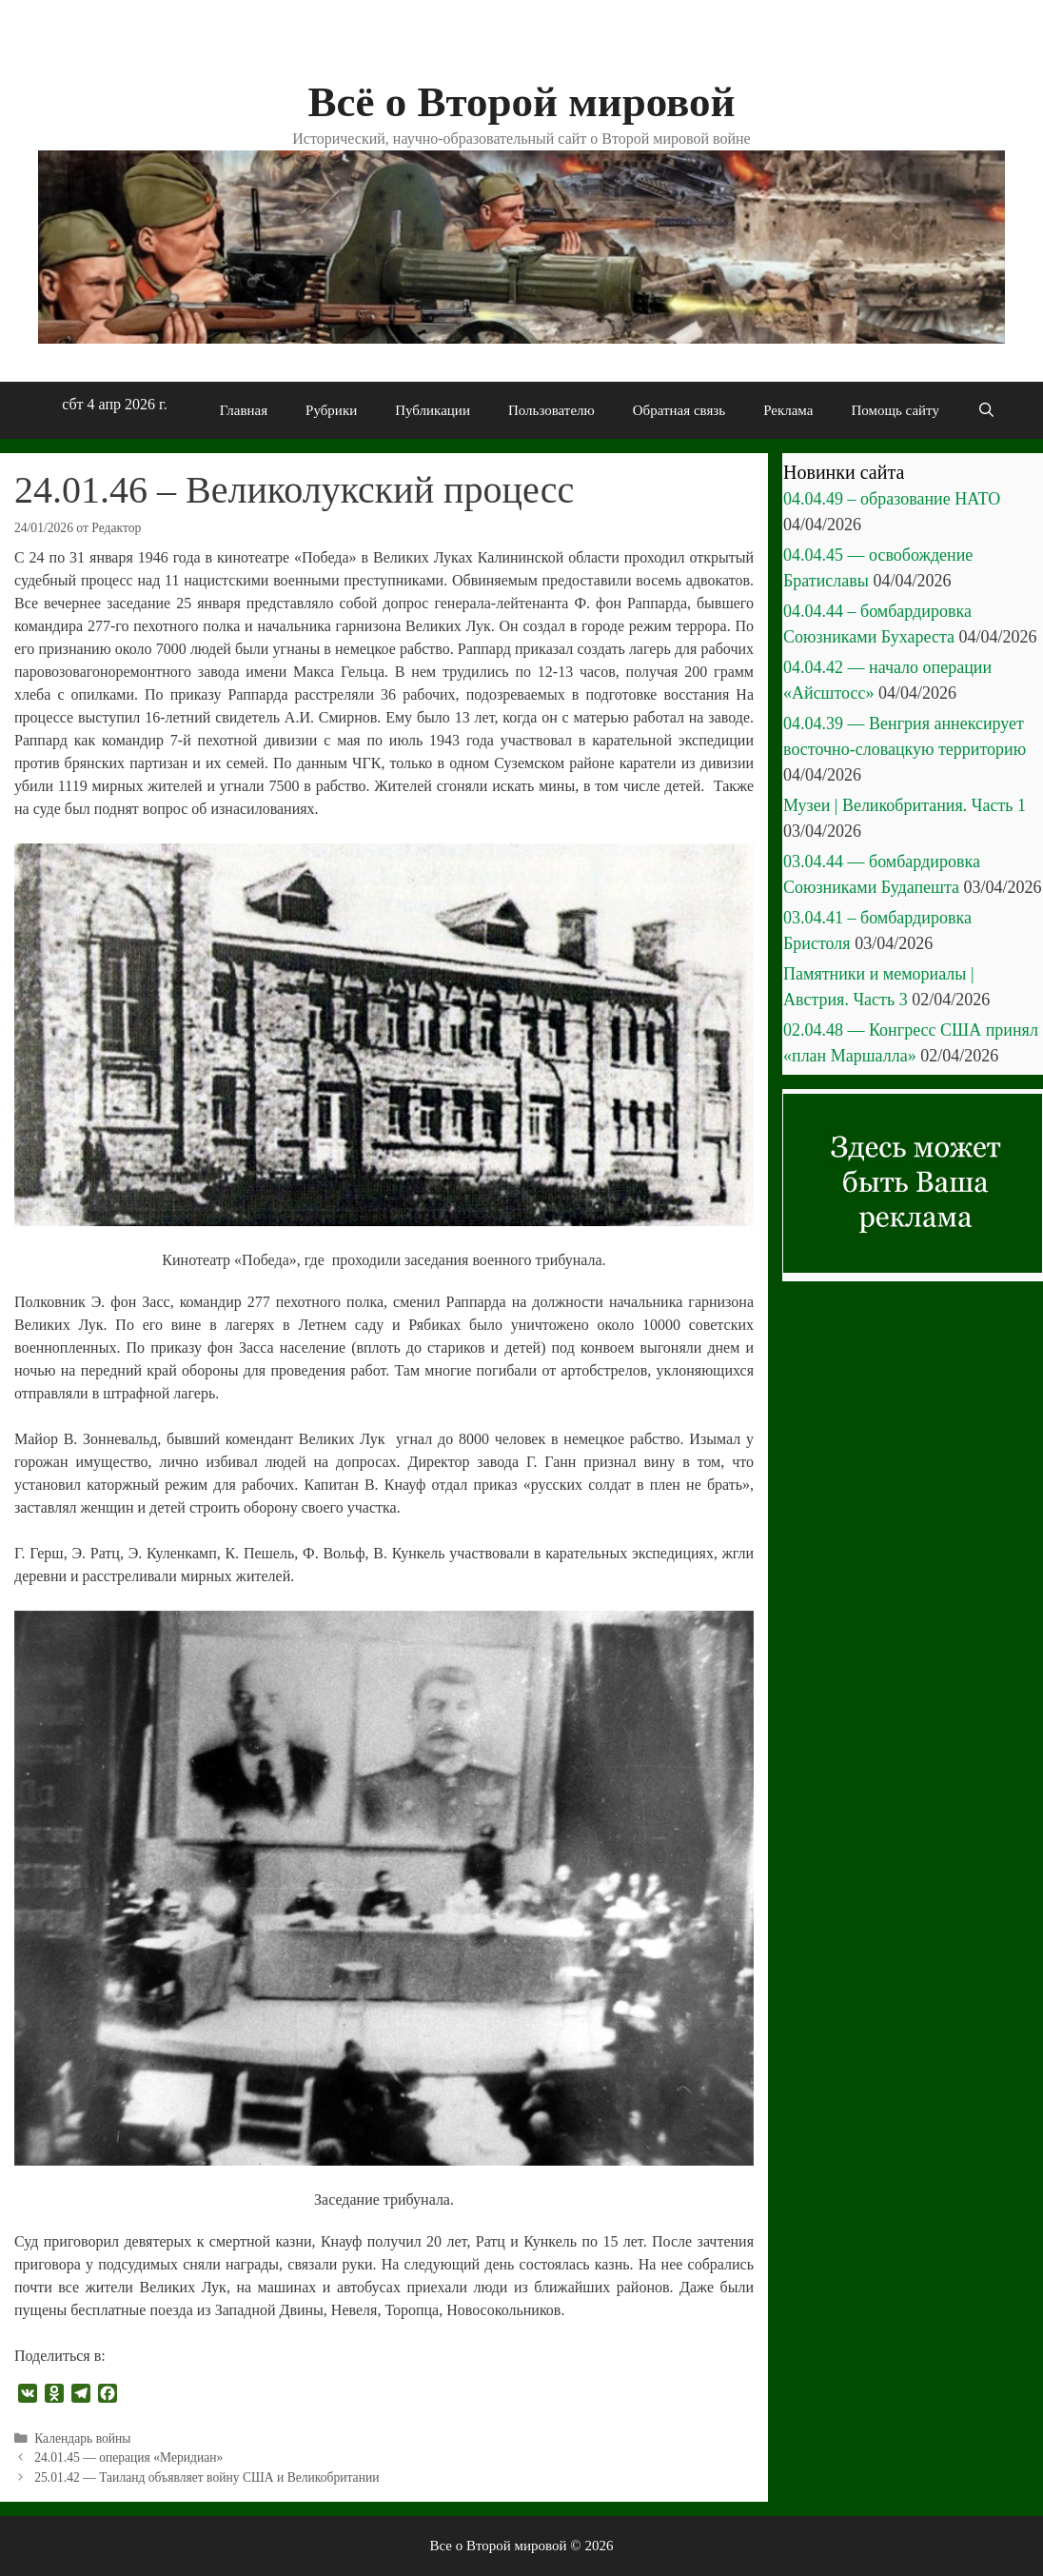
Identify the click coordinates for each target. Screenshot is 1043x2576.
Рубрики (331, 410)
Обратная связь (679, 410)
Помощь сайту (895, 410)
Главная (243, 410)
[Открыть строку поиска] (986, 410)
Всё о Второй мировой (521, 102)
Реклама (788, 410)
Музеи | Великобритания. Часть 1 (904, 805)
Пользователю (551, 410)
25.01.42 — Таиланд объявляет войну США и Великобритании (206, 2477)
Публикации (432, 410)
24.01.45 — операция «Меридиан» (128, 2457)
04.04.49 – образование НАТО (891, 498)
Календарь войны (82, 2438)
